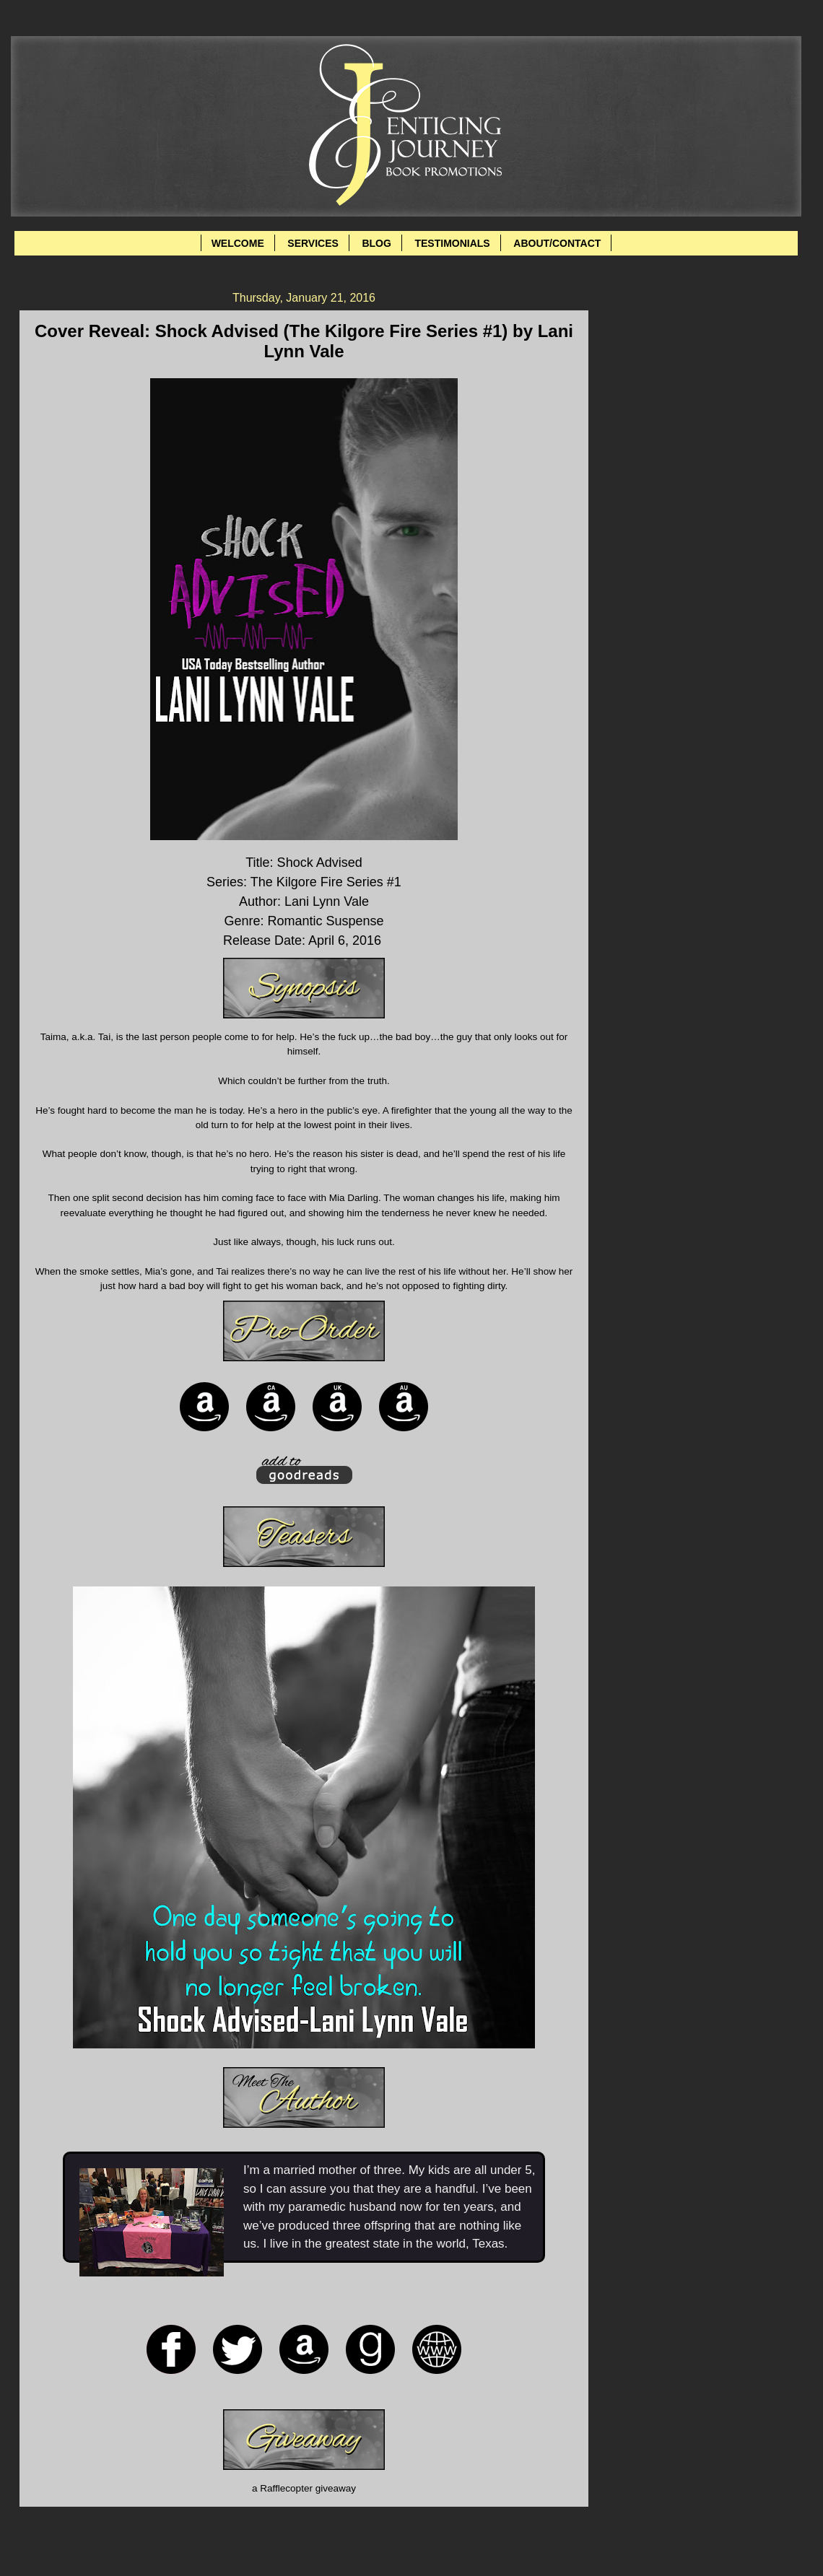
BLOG (376, 243)
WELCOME (238, 243)
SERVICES (313, 243)
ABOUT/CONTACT (557, 243)
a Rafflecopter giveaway (304, 2488)
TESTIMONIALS (451, 243)
